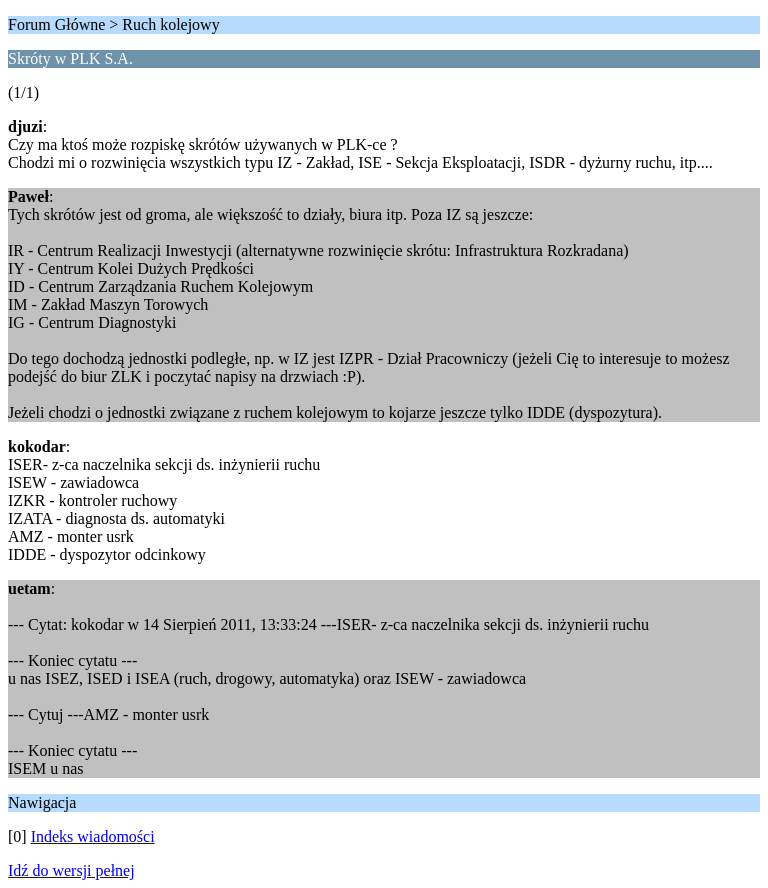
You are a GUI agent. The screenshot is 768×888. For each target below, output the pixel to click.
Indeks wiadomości (93, 836)
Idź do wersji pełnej (71, 870)
